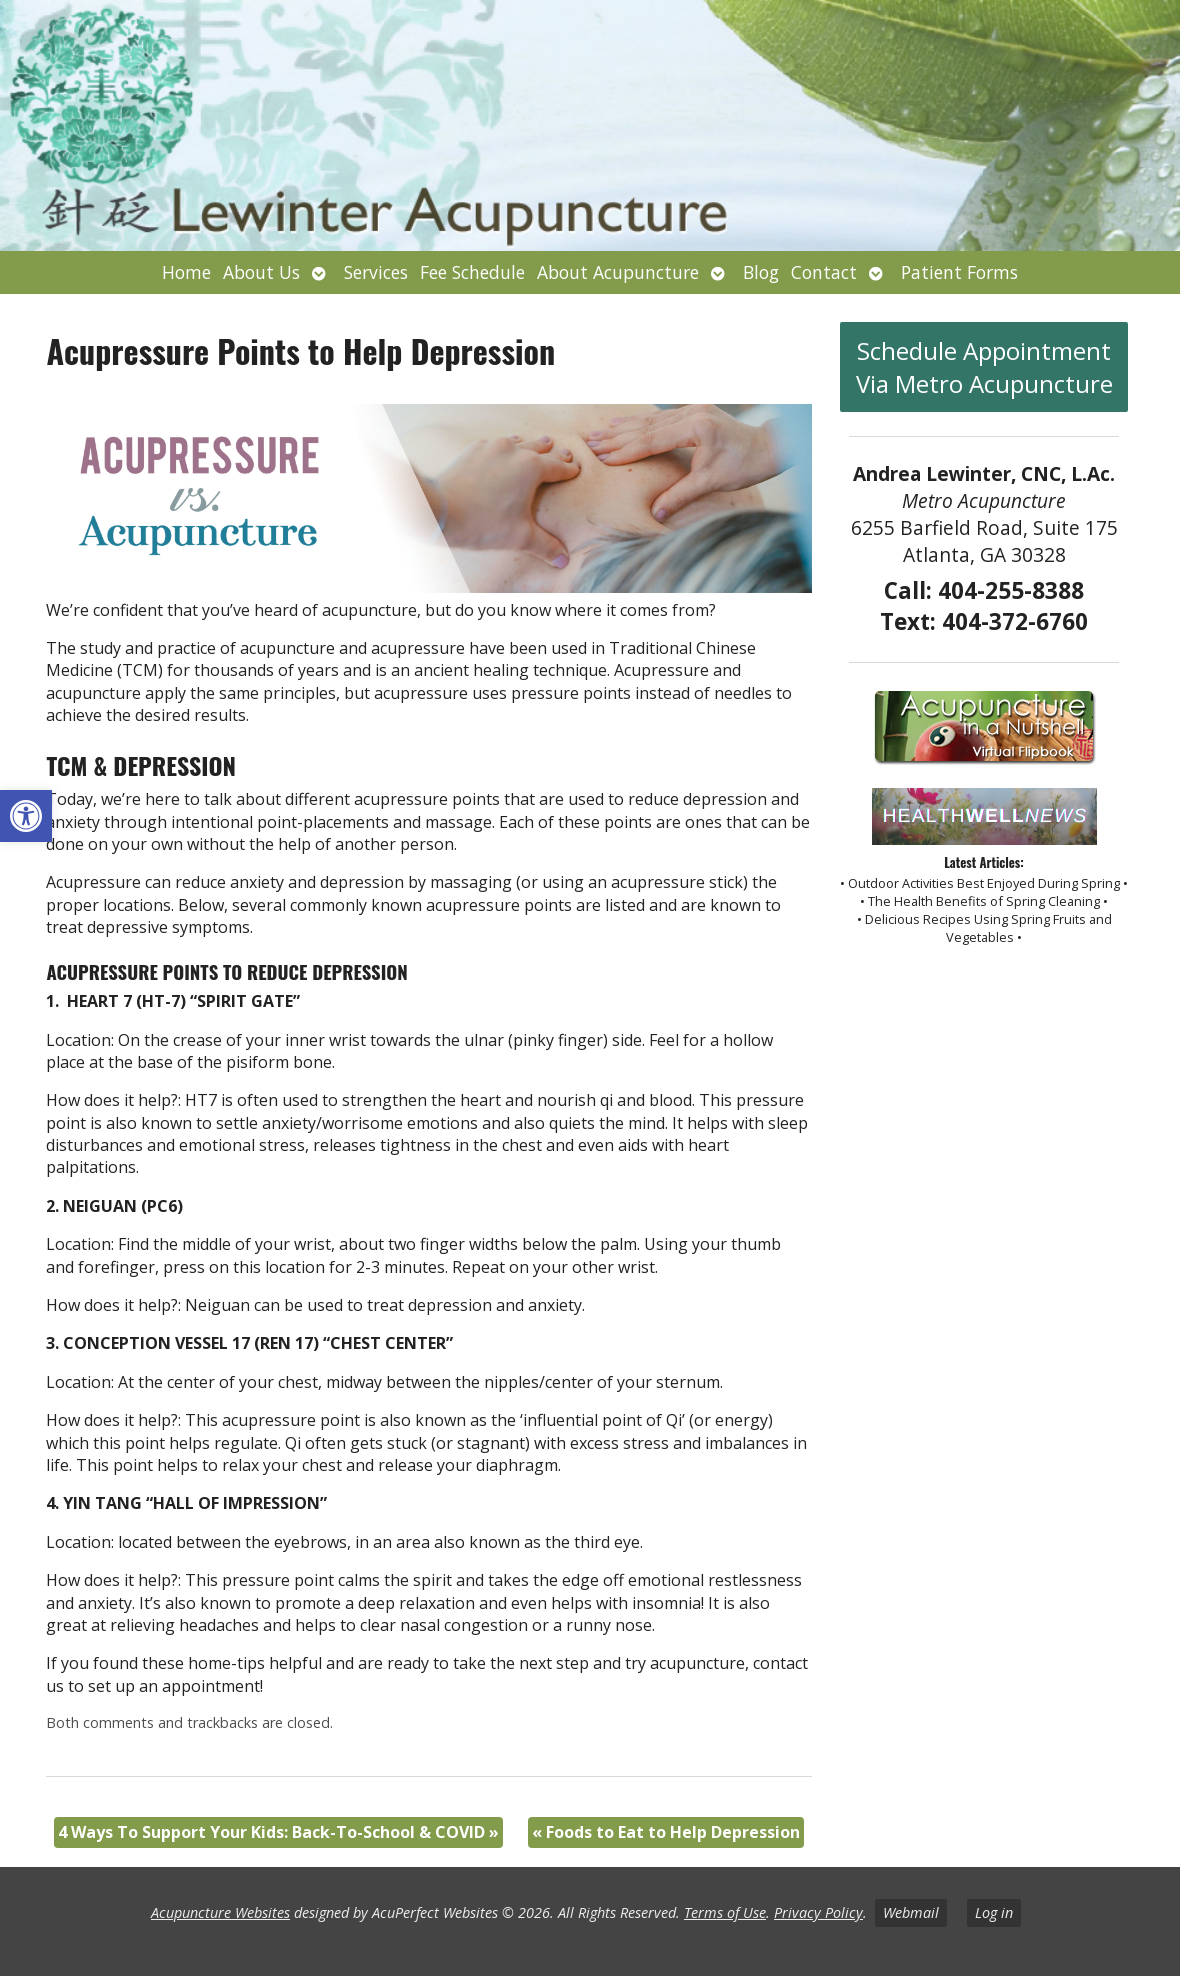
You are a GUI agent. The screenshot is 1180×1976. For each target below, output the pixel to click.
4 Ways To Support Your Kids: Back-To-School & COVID (278, 1832)
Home (186, 272)
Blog (761, 272)
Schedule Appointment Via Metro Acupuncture (984, 367)
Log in (994, 1912)
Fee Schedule (472, 272)
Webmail (911, 1912)
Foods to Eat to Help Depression (666, 1832)
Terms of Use (725, 1912)
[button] (26, 816)
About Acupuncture (618, 272)
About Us (261, 272)
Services (376, 272)
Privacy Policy (818, 1912)
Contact (824, 272)
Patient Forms (959, 272)
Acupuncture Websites (220, 1912)
